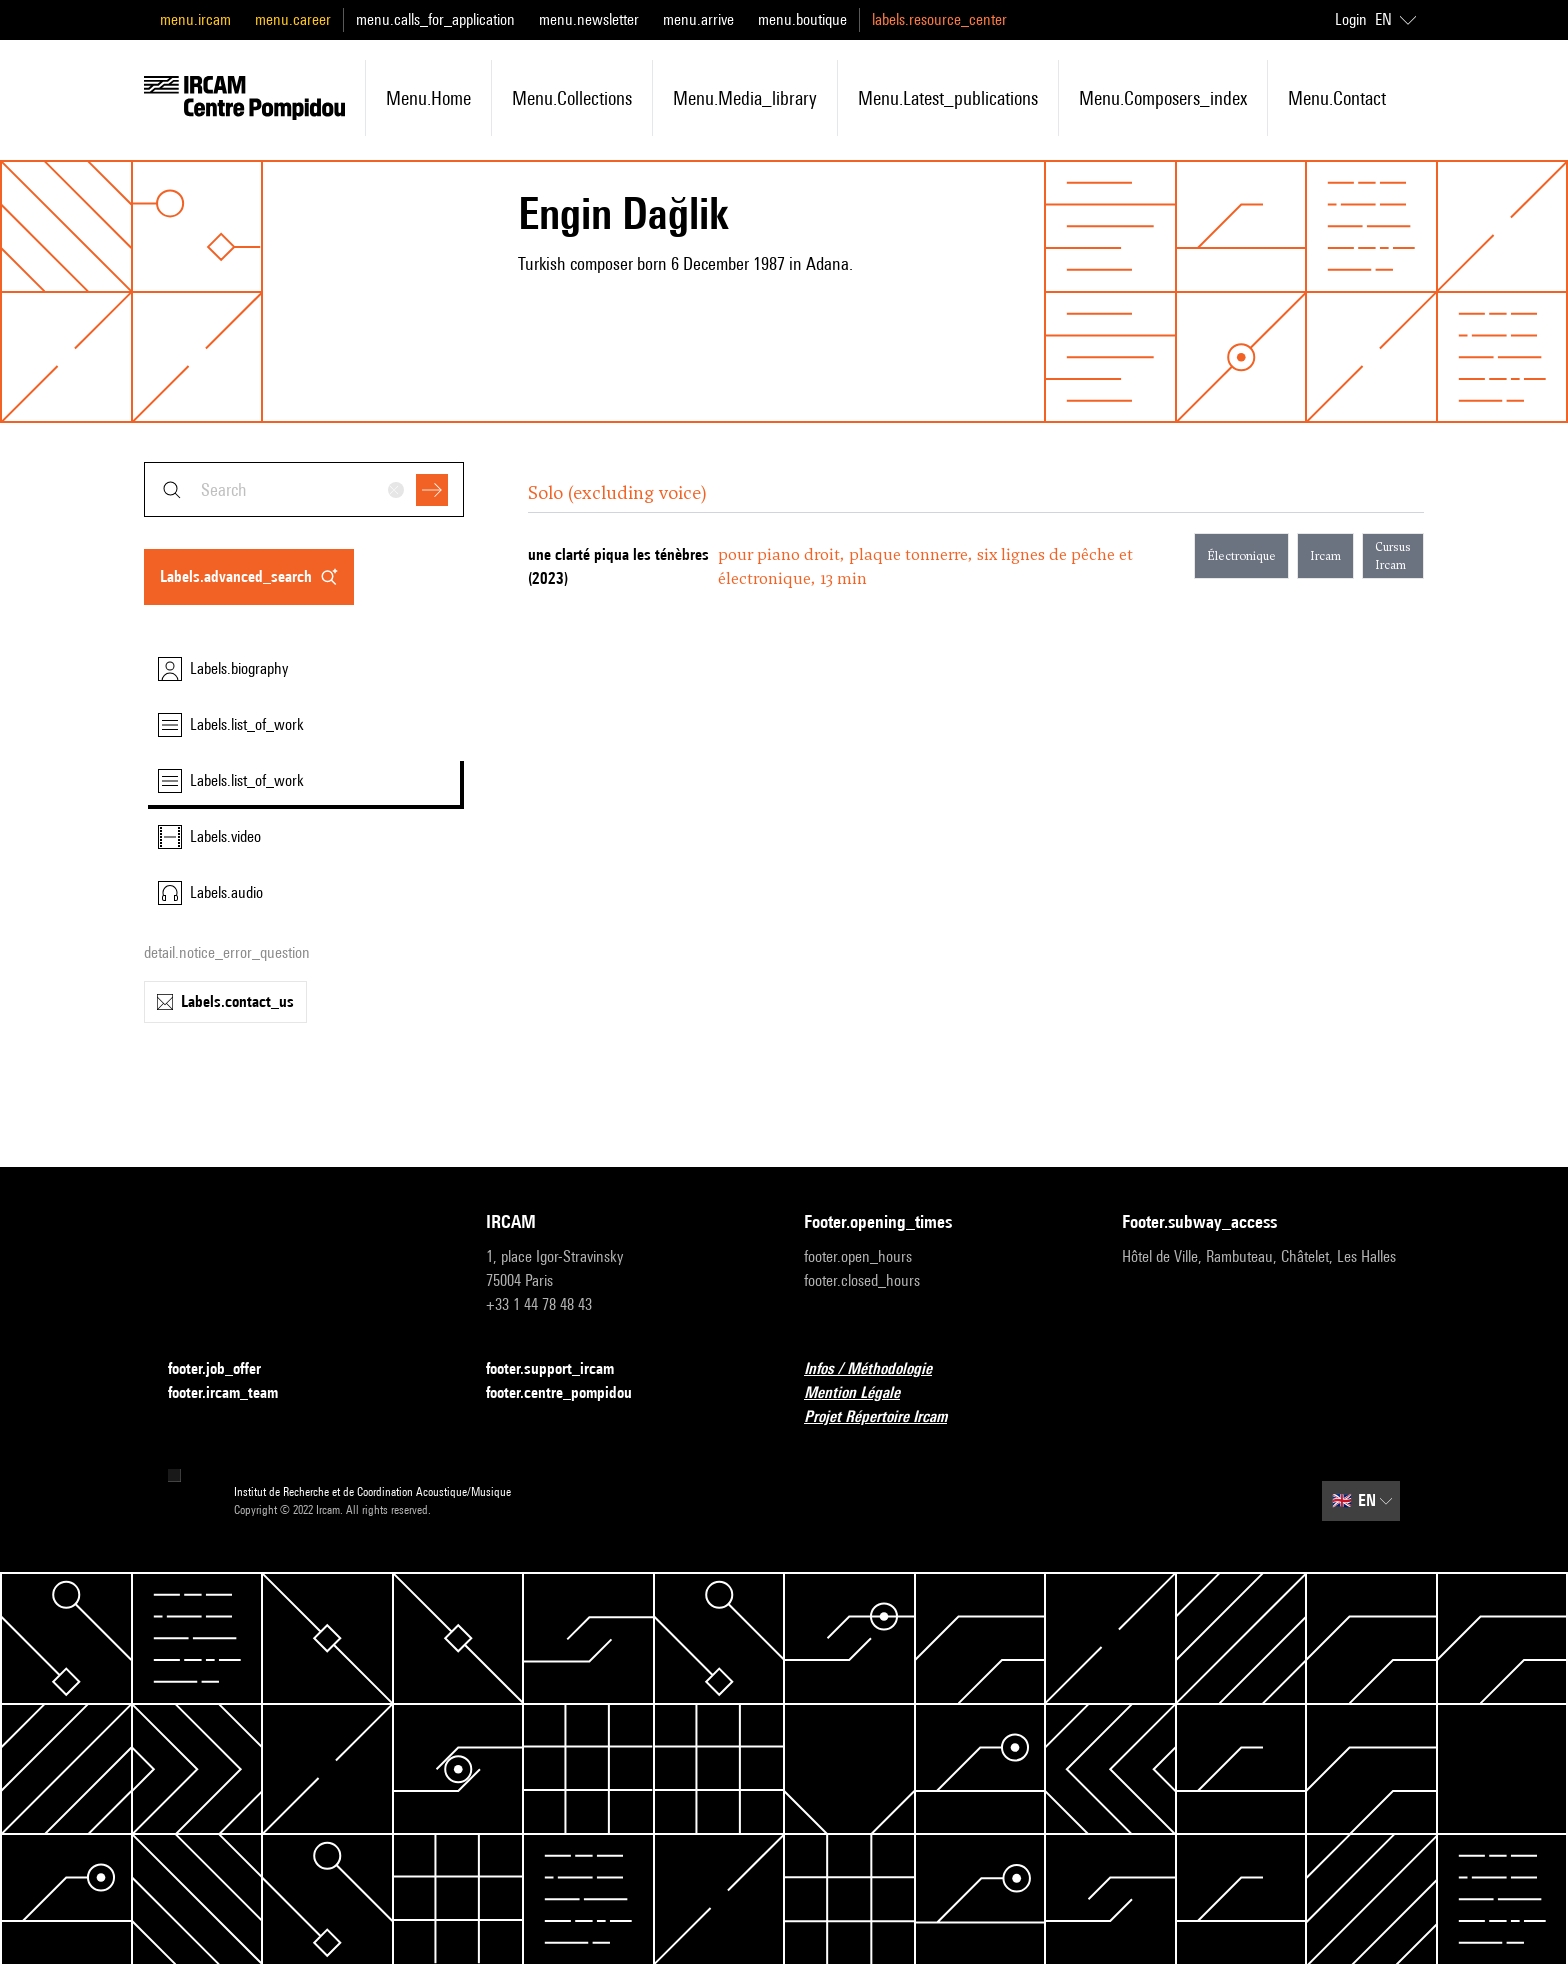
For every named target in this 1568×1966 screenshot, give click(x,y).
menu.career (293, 19)
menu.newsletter (589, 19)
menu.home (428, 98)
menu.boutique (802, 19)
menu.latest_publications (948, 98)
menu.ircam (195, 19)
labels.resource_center (939, 19)
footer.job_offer (226, 1369)
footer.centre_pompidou (571, 1393)
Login (1351, 19)
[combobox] (304, 489)
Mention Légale (864, 1393)
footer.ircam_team (235, 1393)
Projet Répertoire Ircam (887, 1417)
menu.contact (1337, 98)
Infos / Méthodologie (880, 1369)
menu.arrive (698, 19)
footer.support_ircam (562, 1369)
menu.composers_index (1163, 98)
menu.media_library (745, 98)
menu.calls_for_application (435, 19)
